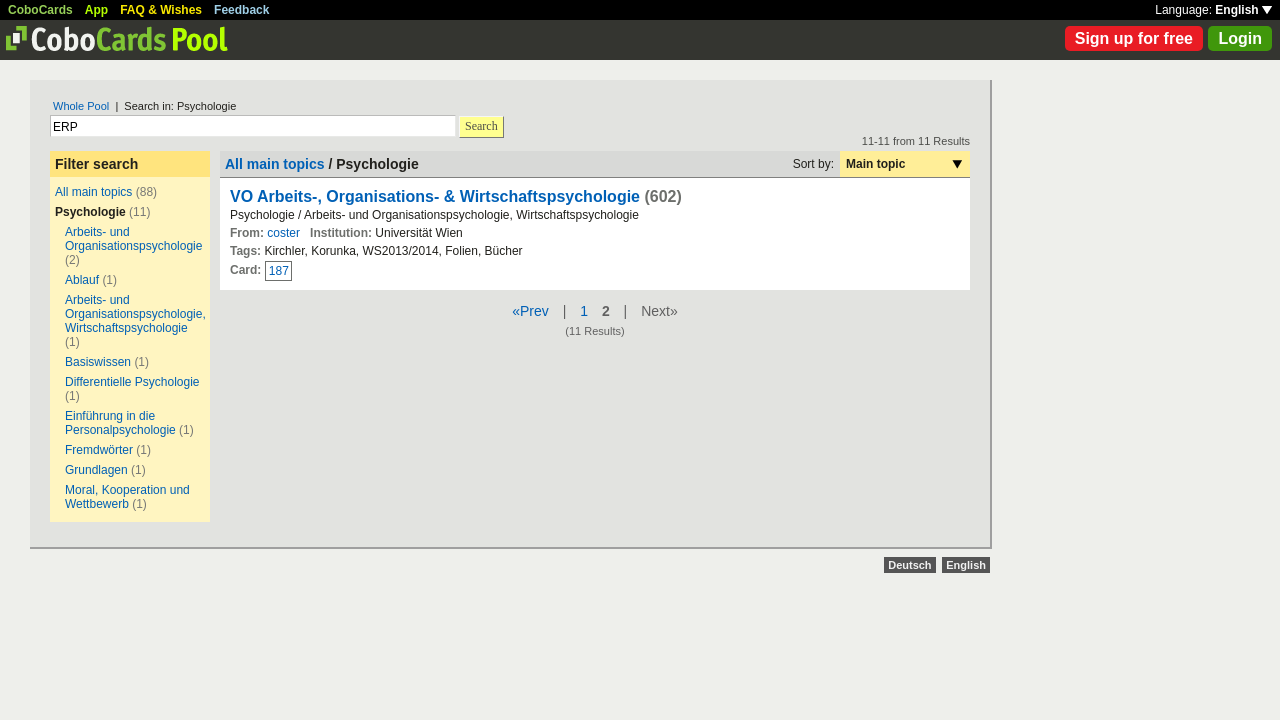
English (1243, 10)
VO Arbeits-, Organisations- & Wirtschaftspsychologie (435, 196)
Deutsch (909, 565)
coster (283, 233)
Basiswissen (98, 362)
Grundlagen (96, 470)
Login (1240, 38)
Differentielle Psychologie (132, 382)
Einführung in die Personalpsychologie (120, 423)
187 (279, 271)
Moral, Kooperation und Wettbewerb (127, 497)
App (96, 10)
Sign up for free (1134, 38)
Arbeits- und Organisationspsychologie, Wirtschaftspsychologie (135, 314)
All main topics (93, 192)
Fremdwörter (99, 450)
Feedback (241, 10)
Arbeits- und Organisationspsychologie (133, 239)
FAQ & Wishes (161, 10)
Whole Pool (81, 106)
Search (481, 126)
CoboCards (40, 10)
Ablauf (82, 280)
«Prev (530, 311)
